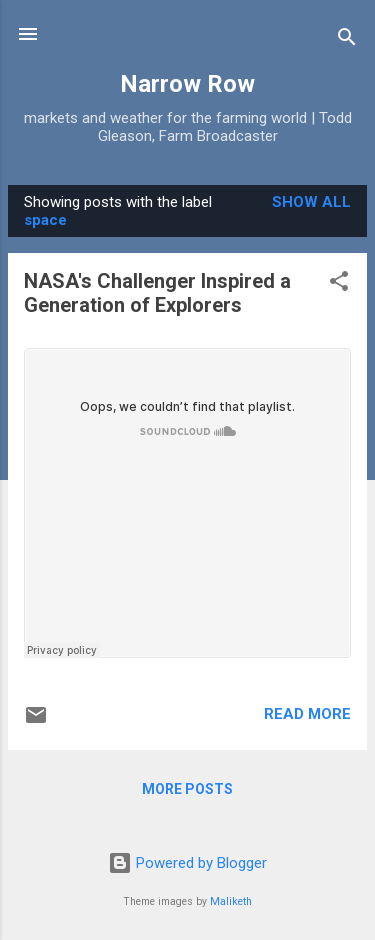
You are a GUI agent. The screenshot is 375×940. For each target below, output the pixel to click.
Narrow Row (187, 84)
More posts (187, 789)
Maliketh (231, 901)
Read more (307, 714)
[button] (339, 284)
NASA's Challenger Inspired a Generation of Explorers (157, 293)
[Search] (347, 40)
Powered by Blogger (187, 863)
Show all (311, 202)
